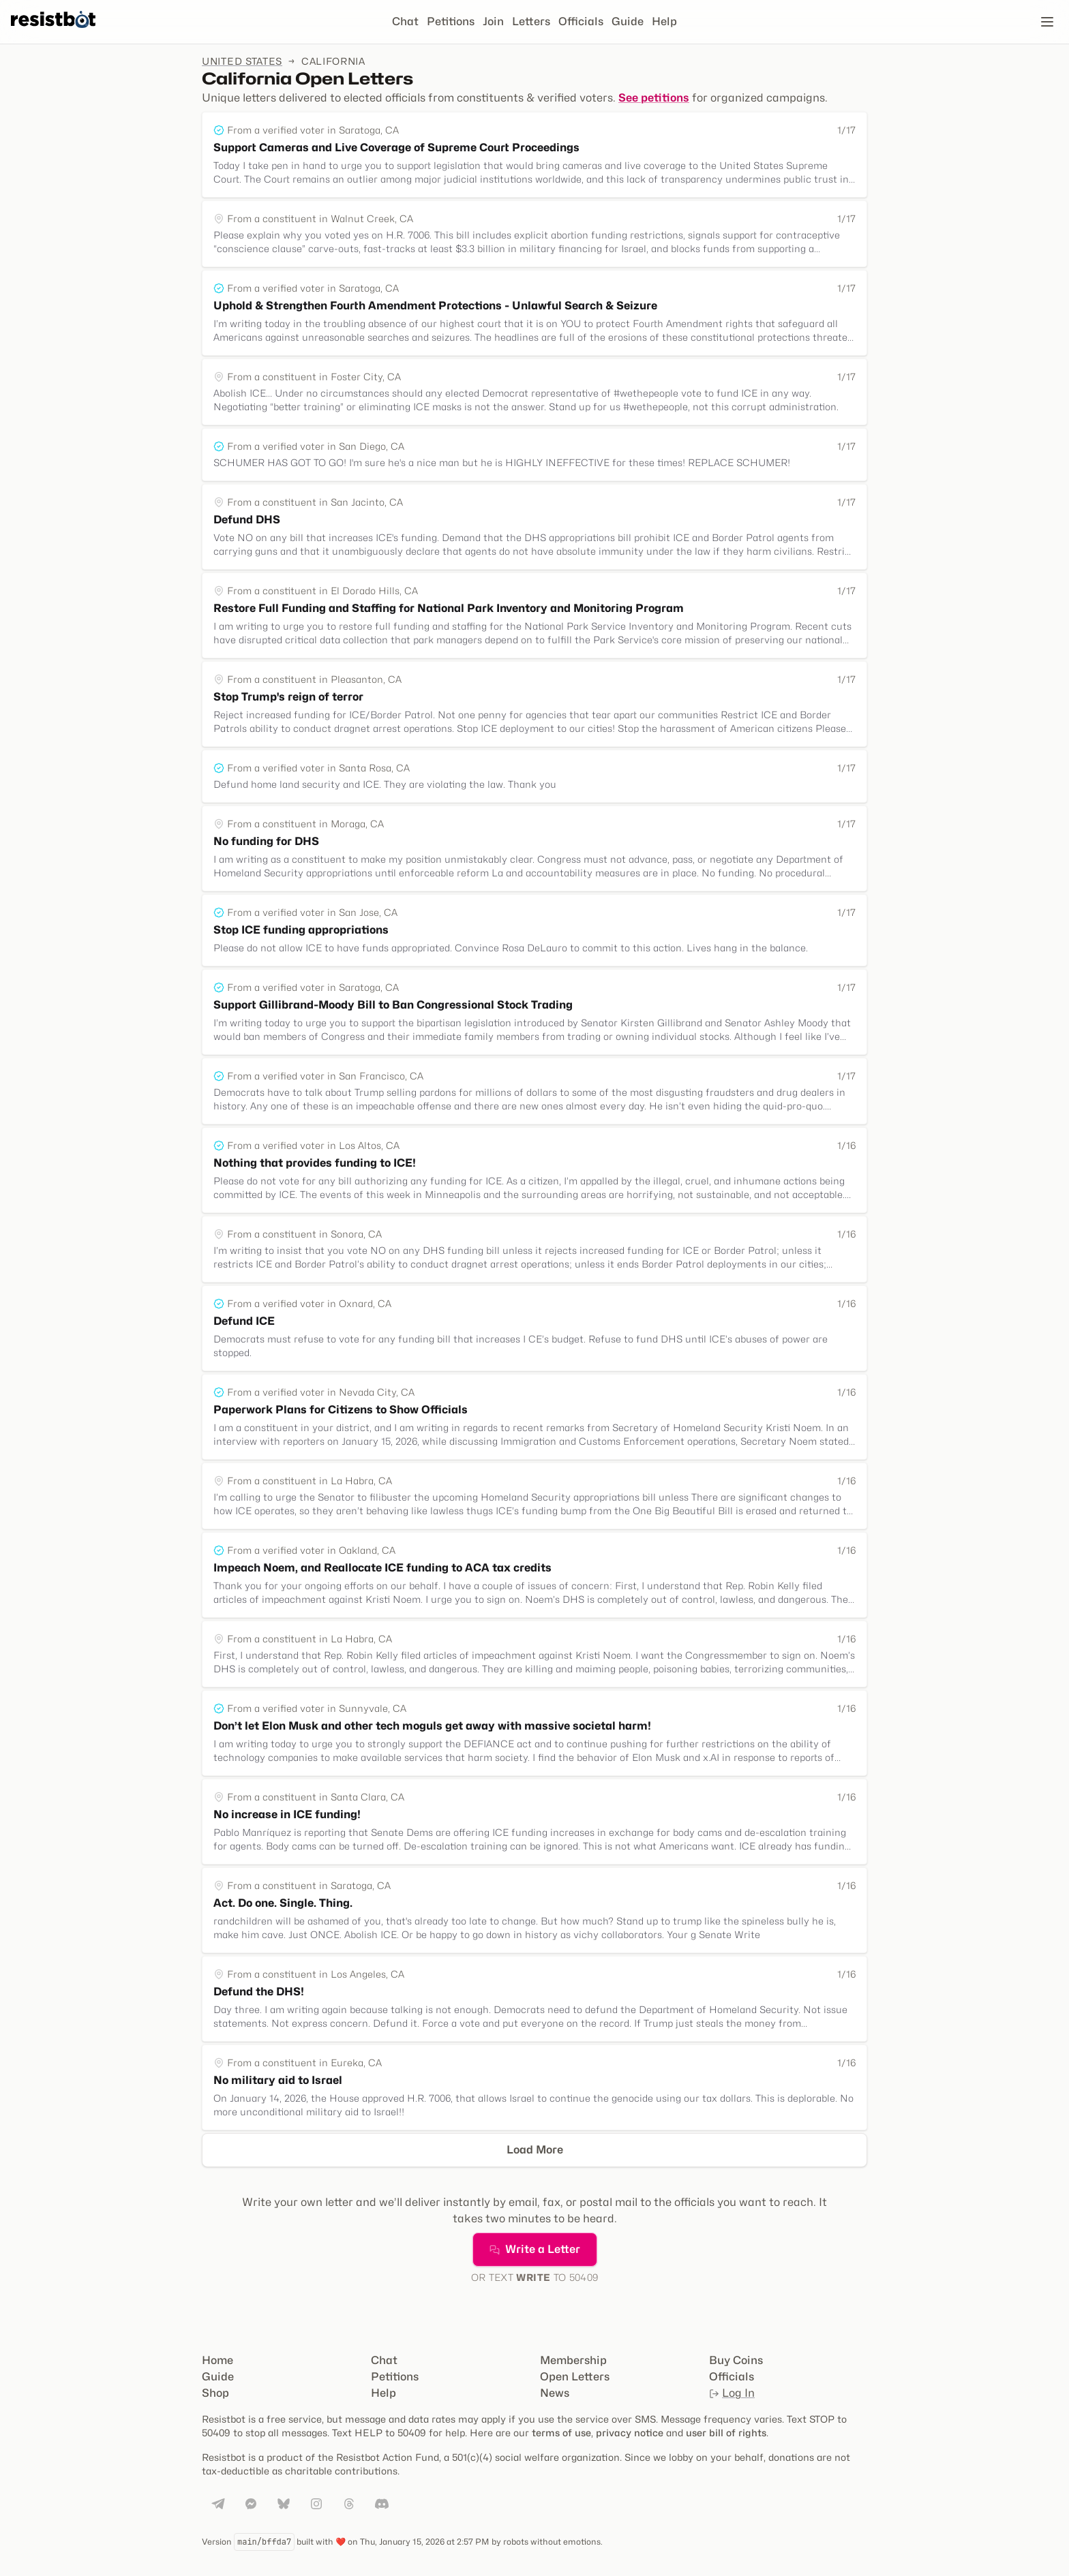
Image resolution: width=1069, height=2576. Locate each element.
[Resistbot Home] (53, 33)
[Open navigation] (1047, 22)
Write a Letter (535, 2249)
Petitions (451, 21)
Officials (580, 21)
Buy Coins (736, 2360)
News (554, 2393)
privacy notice (629, 2432)
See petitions (653, 97)
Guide (628, 21)
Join (493, 21)
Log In (732, 2393)
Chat (405, 21)
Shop (215, 2393)
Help (664, 21)
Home (217, 2360)
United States (242, 61)
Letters (531, 21)
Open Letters (574, 2376)
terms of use (561, 2432)
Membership (573, 2360)
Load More (535, 2149)
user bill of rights (726, 2432)
